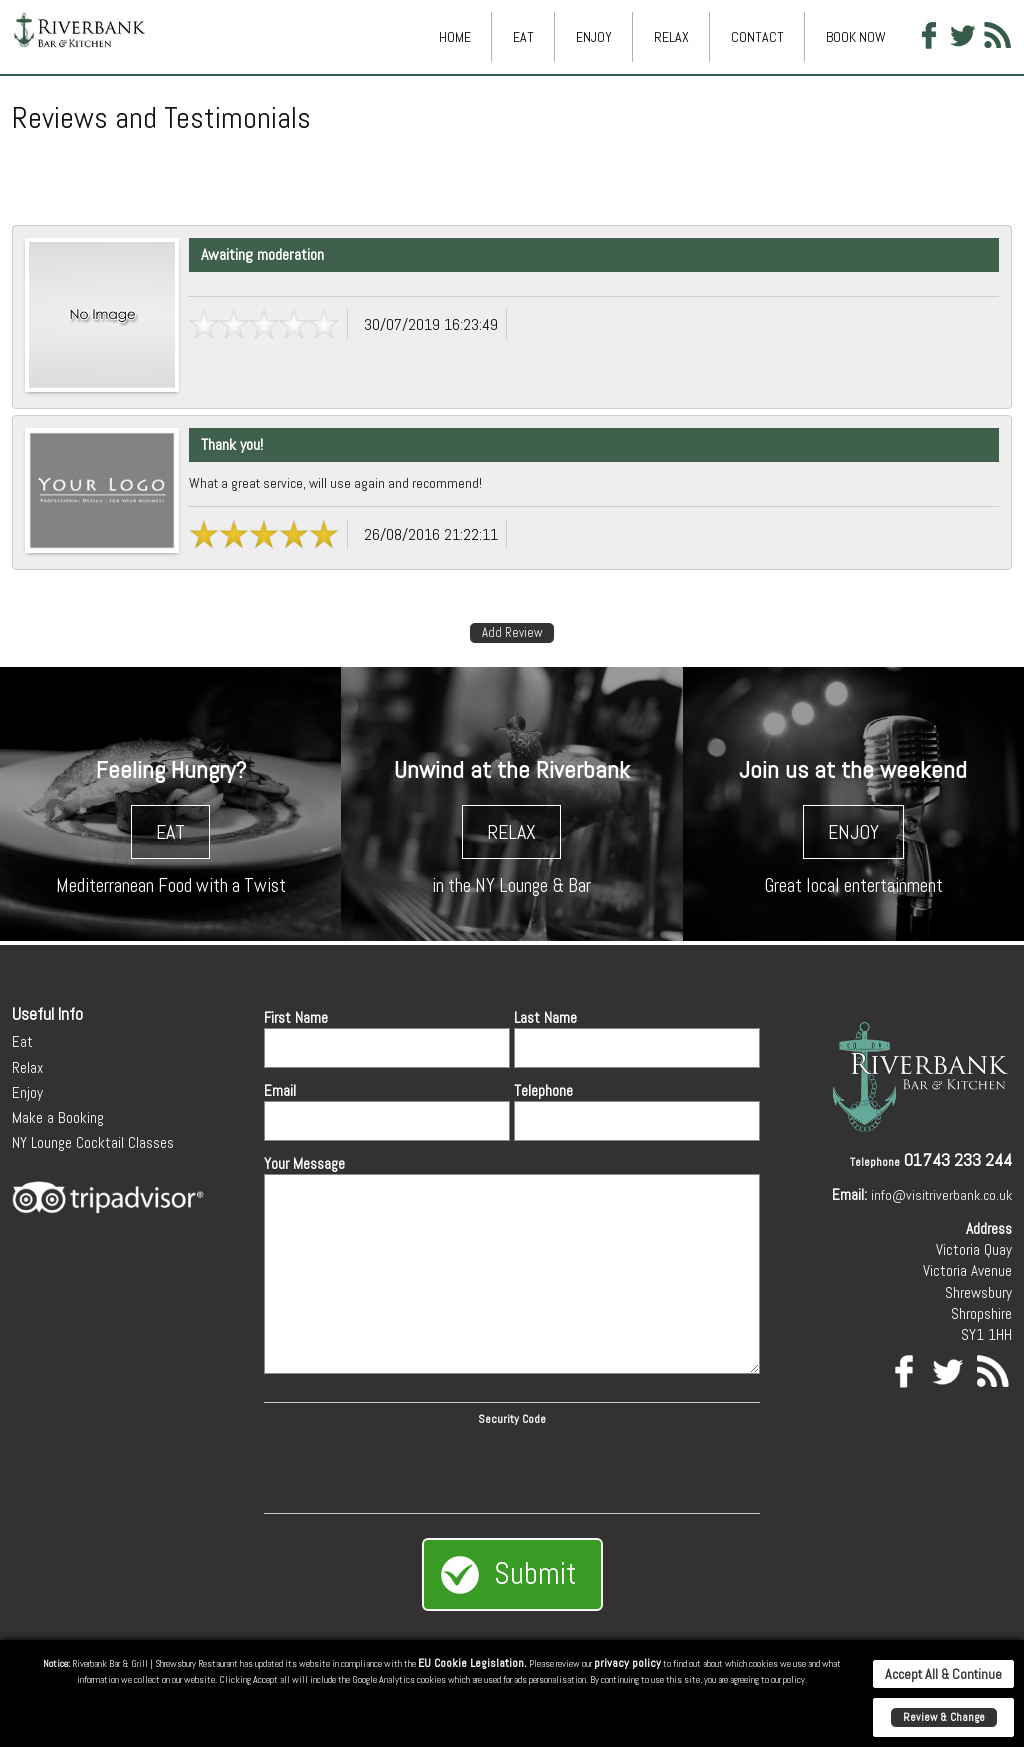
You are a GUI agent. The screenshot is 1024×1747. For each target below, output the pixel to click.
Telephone (543, 1090)
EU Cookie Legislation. (472, 1663)
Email (280, 1090)
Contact (757, 37)
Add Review (512, 632)
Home (455, 37)
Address (989, 1228)
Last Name (545, 1017)
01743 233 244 (958, 1159)
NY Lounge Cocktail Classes (93, 1142)
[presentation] (512, 1466)
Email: (849, 1194)
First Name (296, 1017)
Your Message (304, 1163)
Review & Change (944, 1717)
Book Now (856, 37)
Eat (523, 37)
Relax (671, 37)
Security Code (512, 1419)
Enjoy (594, 37)
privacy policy (627, 1663)
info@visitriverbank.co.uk (941, 1195)
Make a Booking (58, 1117)
